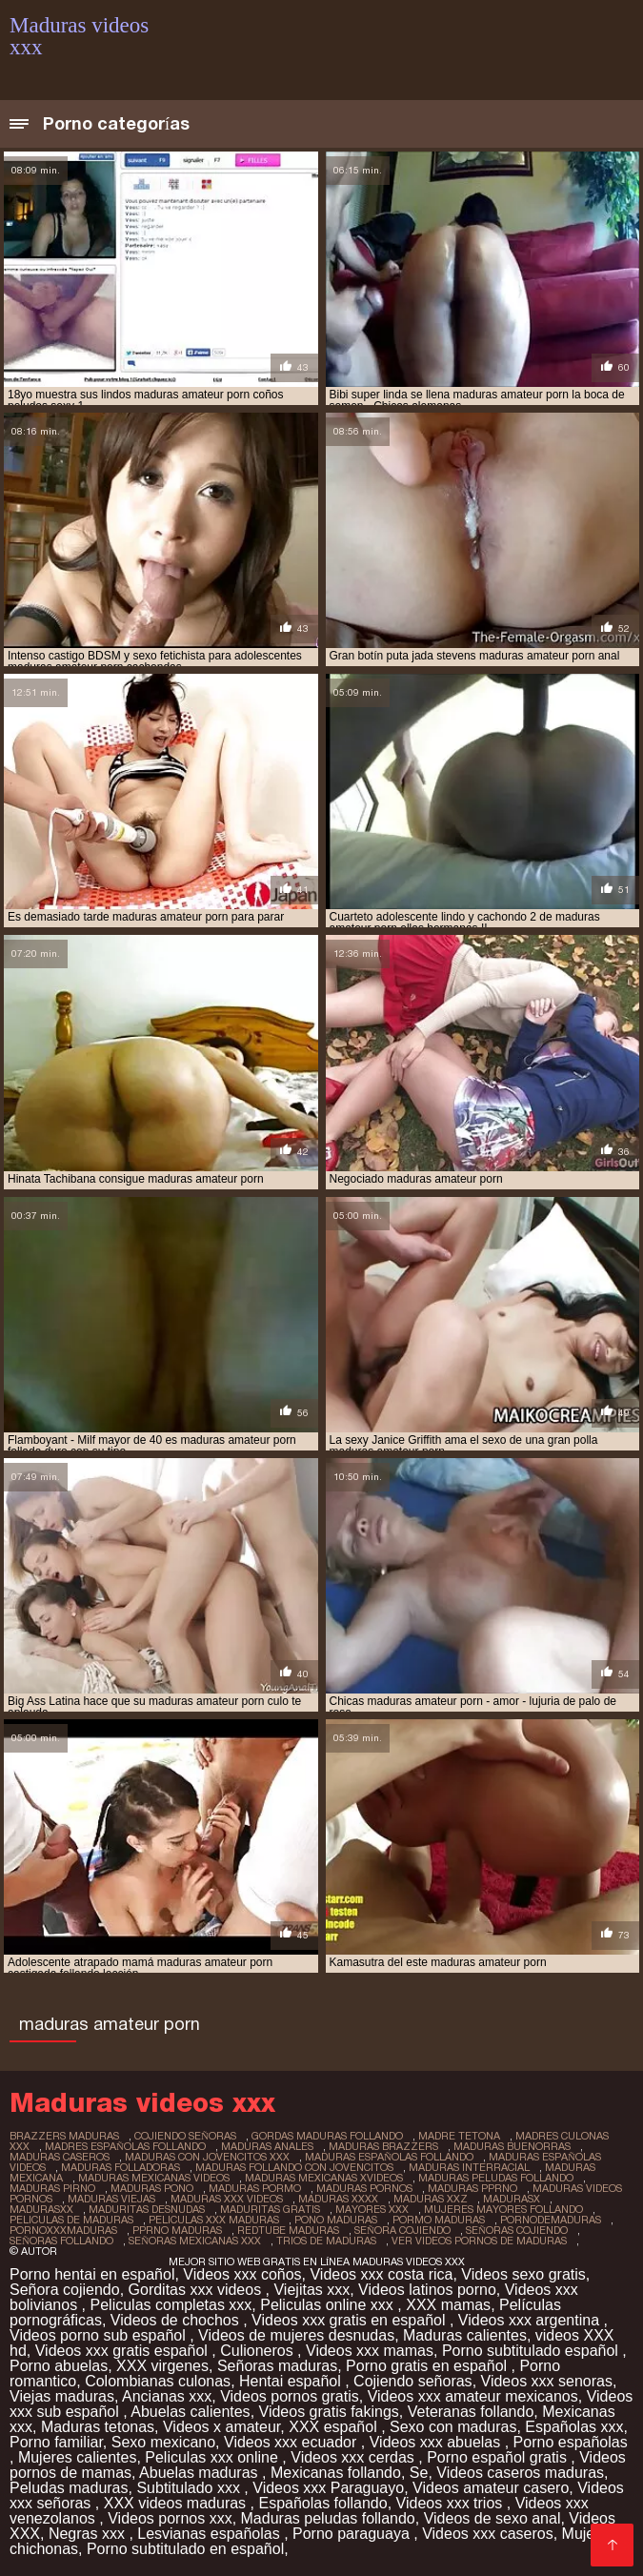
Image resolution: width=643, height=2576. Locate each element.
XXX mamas (448, 2305)
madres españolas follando (125, 2146)
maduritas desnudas (147, 2209)
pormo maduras (438, 2219)
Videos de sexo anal (492, 2518)
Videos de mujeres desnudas (296, 2335)
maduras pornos (364, 2188)
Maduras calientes (465, 2335)
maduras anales (267, 2146)
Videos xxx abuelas (437, 2442)
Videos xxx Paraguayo (328, 2488)
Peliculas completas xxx (171, 2305)
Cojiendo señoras (412, 2381)
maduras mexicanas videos (154, 2177)
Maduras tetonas (97, 2427)
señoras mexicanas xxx (195, 2240)
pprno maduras (177, 2230)
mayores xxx (372, 2209)
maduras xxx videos (227, 2198)
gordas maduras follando (327, 2135)
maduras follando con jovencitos (294, 2167)
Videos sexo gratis (523, 2274)
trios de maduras (326, 2240)
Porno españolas (570, 2442)
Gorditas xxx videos (197, 2290)
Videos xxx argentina (531, 2320)
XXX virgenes (162, 2366)
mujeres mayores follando (503, 2209)
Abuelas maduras (200, 2472)
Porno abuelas (59, 2366)
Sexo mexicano (163, 2442)
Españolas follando (322, 2503)
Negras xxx (89, 2533)
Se (419, 2472)
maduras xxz (430, 2198)
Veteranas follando (471, 2412)
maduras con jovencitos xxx (207, 2156)
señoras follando (61, 2240)
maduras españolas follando (389, 2156)
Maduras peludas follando (328, 2518)
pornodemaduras (550, 2219)
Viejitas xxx (311, 2290)
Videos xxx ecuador (292, 2442)
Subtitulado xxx (190, 2488)
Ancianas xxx (166, 2396)
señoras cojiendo (517, 2230)
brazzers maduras (64, 2135)
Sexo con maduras (453, 2427)
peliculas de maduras (71, 2219)
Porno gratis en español (428, 2366)
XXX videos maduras (177, 2503)
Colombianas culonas (158, 2381)
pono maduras (335, 2219)
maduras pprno (472, 2188)
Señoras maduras (277, 2366)
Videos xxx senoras (547, 2381)
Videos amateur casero (490, 2488)
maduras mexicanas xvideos (324, 2177)
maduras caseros (60, 2156)
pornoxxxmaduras (63, 2230)
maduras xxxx (338, 2198)
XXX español (335, 2427)
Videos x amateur (221, 2427)
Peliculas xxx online (213, 2457)
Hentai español (292, 2381)
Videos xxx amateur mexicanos (473, 2396)
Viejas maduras (62, 2396)
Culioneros (258, 2351)
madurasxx (41, 2209)
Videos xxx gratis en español (350, 2320)
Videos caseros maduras (520, 2472)
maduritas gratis (270, 2209)
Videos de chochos (177, 2320)
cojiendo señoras (185, 2135)
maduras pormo (255, 2188)
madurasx (511, 2198)
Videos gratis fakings (329, 2412)
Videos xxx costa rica (381, 2274)
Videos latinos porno (427, 2290)
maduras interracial (469, 2167)
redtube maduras (288, 2230)
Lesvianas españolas (210, 2533)
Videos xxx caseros (487, 2533)
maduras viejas (111, 2198)
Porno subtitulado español (532, 2351)
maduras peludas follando (495, 2177)
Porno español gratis (499, 2457)
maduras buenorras (512, 2146)
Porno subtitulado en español (185, 2549)
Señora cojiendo (65, 2290)
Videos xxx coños (242, 2274)
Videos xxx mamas (369, 2351)
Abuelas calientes (190, 2412)
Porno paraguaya (352, 2533)
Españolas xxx (574, 2427)
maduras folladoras (120, 2167)
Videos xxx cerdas (354, 2457)
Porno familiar (56, 2442)
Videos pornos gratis (289, 2396)
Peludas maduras (69, 2488)
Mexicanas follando (336, 2472)
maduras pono (152, 2188)
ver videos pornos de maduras (479, 2240)
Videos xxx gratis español (123, 2351)
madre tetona (459, 2135)
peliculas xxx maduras (214, 2219)
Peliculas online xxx (328, 2305)
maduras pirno (52, 2188)
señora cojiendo (402, 2230)
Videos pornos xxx (169, 2518)
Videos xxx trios (451, 2503)
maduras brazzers (383, 2146)
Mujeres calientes (77, 2457)
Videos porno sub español (100, 2335)
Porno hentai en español (92, 2274)
